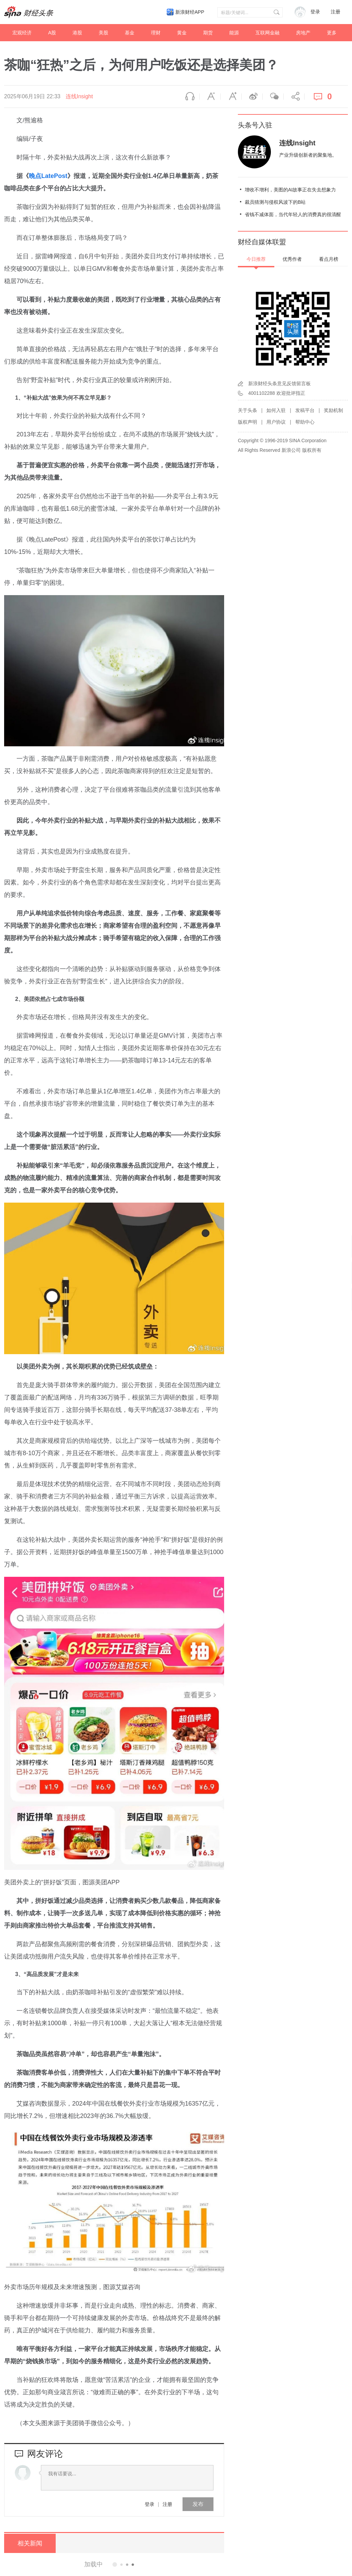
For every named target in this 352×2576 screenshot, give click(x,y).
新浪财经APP (189, 12)
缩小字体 (210, 96)
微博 (252, 96)
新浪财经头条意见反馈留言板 (279, 383)
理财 (156, 32)
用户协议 (276, 422)
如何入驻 (276, 410)
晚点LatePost (48, 175)
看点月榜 (328, 259)
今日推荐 (256, 259)
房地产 (303, 32)
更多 (332, 32)
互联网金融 (267, 32)
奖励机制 (333, 410)
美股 (103, 32)
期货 (208, 32)
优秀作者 (292, 259)
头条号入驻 (255, 125)
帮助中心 (305, 422)
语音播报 (189, 96)
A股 (52, 32)
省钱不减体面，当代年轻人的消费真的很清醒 (293, 214)
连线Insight (79, 96)
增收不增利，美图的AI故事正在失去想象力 (290, 189)
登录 (149, 2504)
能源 (234, 32)
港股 (77, 32)
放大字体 (231, 96)
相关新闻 (30, 2543)
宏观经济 (22, 32)
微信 (273, 96)
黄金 (182, 32)
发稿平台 (305, 410)
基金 (129, 32)
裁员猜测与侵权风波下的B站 (275, 202)
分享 (294, 96)
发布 (198, 2504)
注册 (335, 11)
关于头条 (247, 410)
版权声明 (247, 422)
